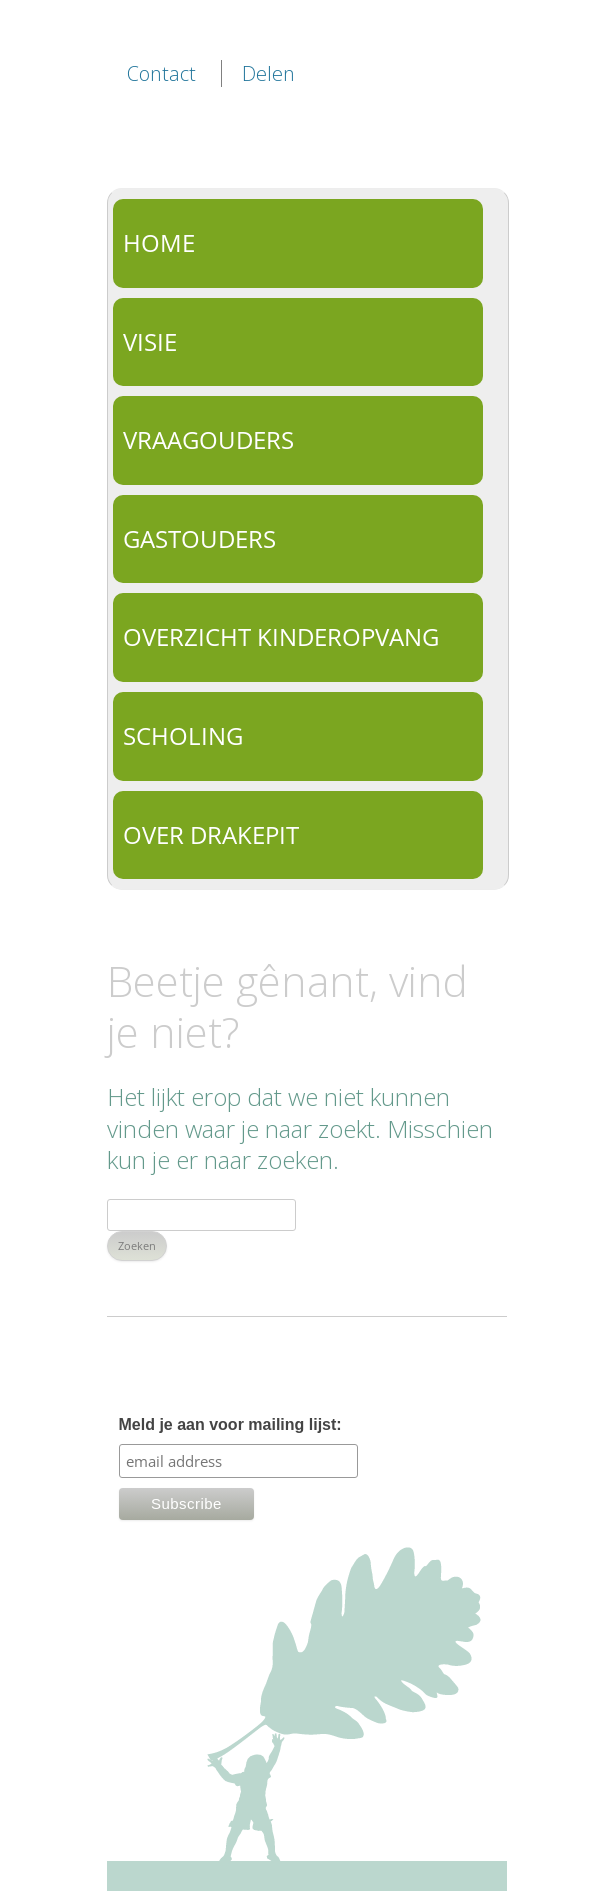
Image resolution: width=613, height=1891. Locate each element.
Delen (268, 73)
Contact (161, 73)
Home (159, 242)
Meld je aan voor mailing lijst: (230, 1424)
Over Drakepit (211, 834)
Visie (150, 341)
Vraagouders (208, 439)
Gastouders (199, 538)
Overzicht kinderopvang (281, 636)
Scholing (183, 735)
